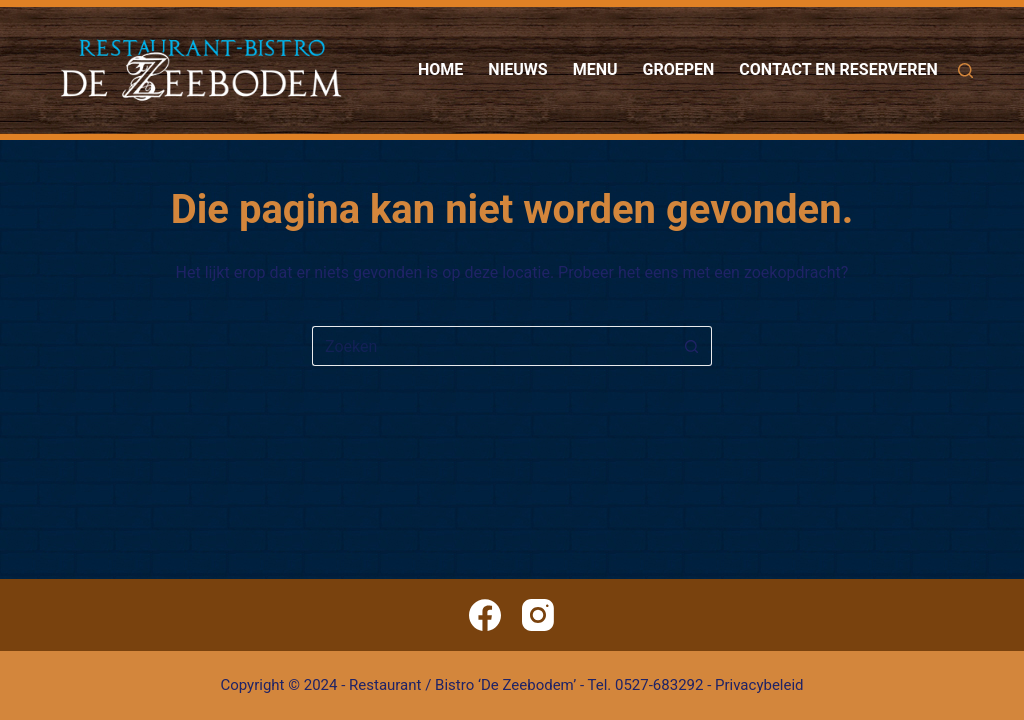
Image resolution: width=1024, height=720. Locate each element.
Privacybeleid (759, 685)
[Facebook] (485, 615)
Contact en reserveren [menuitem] (838, 69)
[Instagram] (538, 615)
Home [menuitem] (440, 69)
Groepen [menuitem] (679, 69)
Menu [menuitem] (595, 69)
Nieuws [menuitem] (517, 69)
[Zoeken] (965, 70)
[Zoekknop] (692, 346)
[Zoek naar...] (492, 346)
